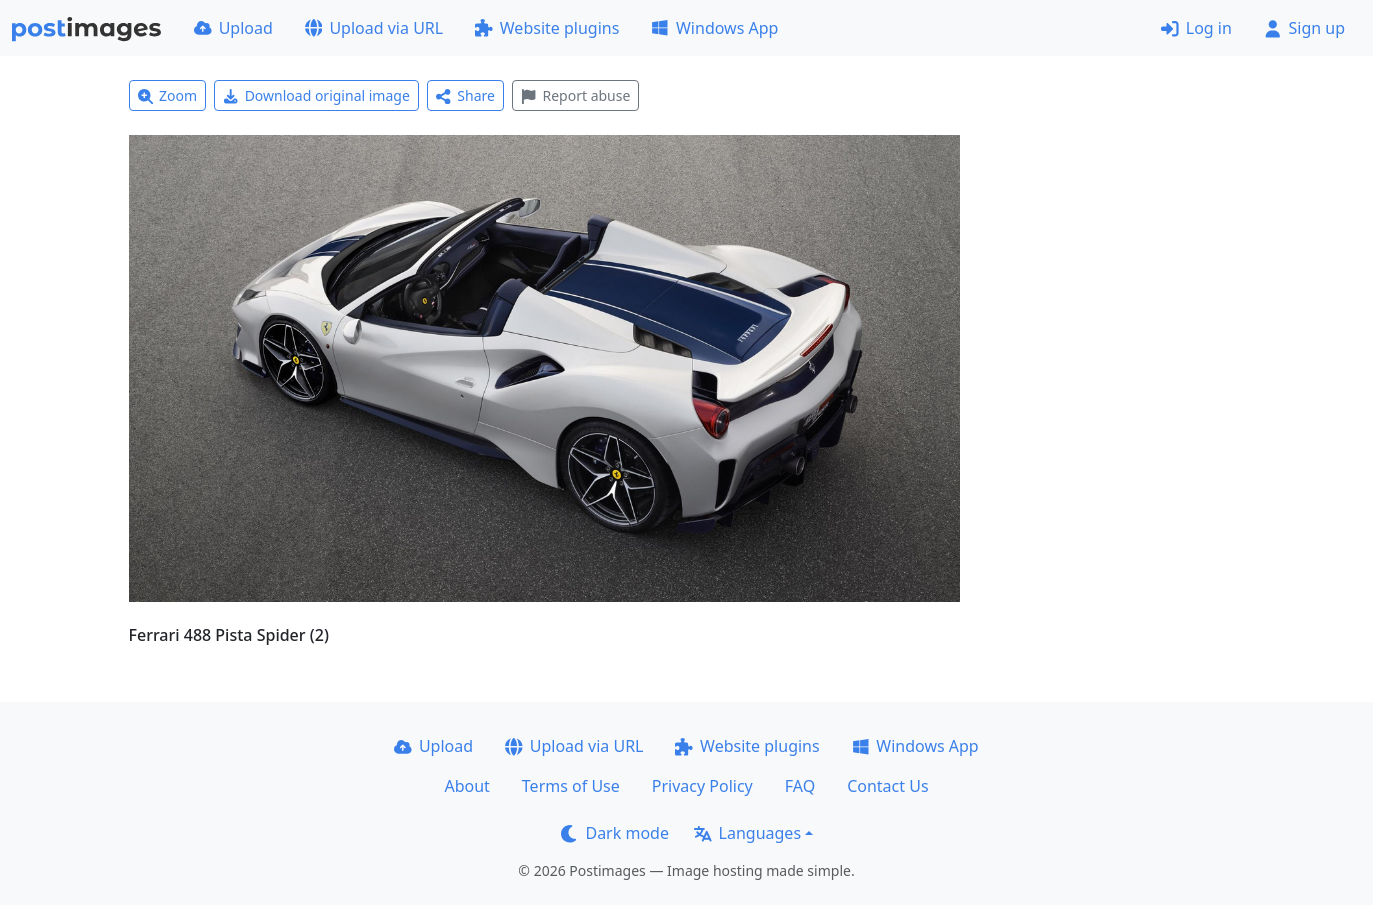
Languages (747, 833)
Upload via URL (374, 28)
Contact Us (887, 786)
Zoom (168, 95)
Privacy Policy (702, 786)
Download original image (316, 95)
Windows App (714, 28)
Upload (233, 28)
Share (465, 95)
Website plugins (547, 28)
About (466, 786)
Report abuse (575, 95)
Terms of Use (571, 786)
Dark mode (615, 833)
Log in (1196, 28)
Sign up (1304, 28)
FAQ (800, 786)
